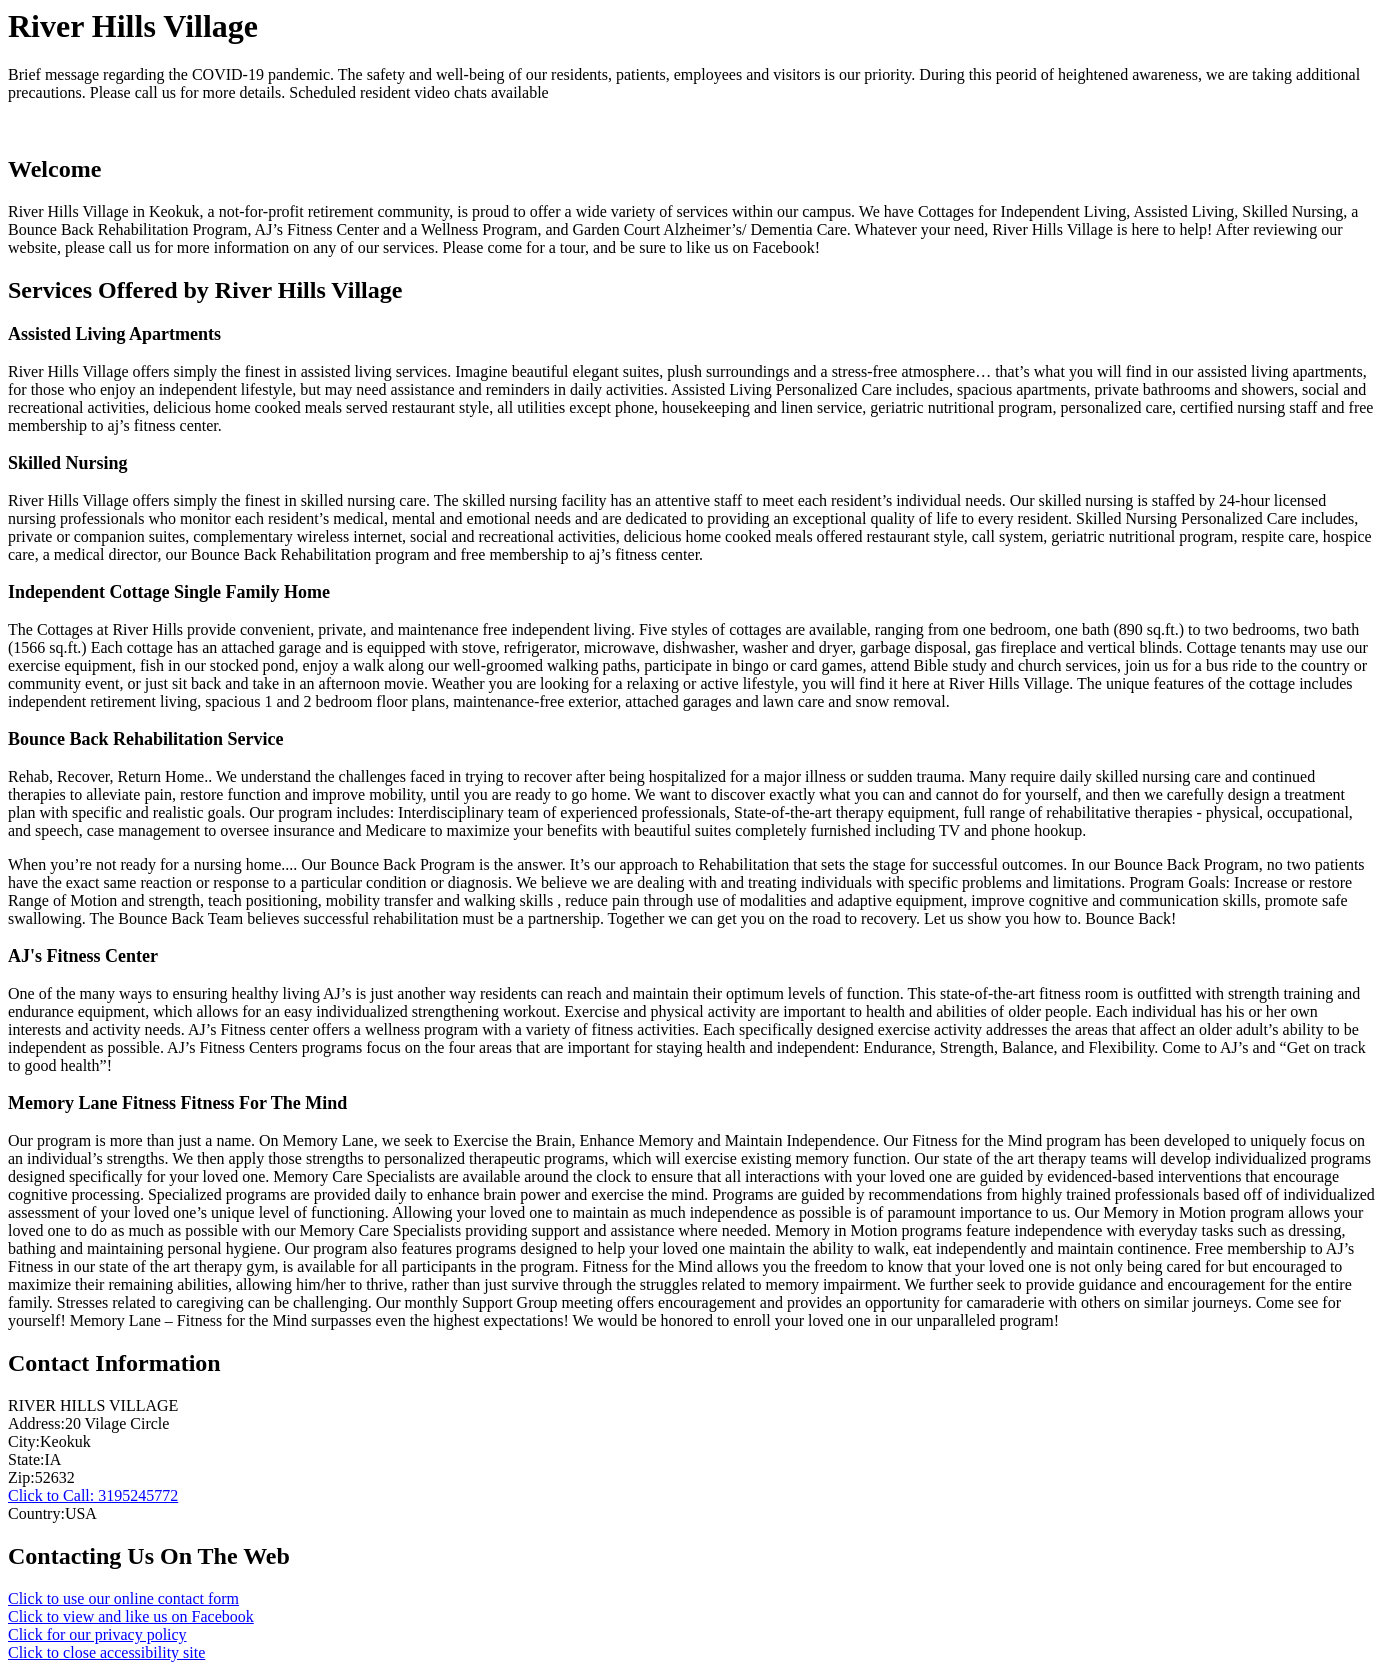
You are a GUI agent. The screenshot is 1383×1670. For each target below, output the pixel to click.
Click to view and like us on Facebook (131, 1616)
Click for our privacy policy (97, 1634)
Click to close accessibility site (106, 1652)
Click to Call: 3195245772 (93, 1495)
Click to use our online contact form (123, 1598)
